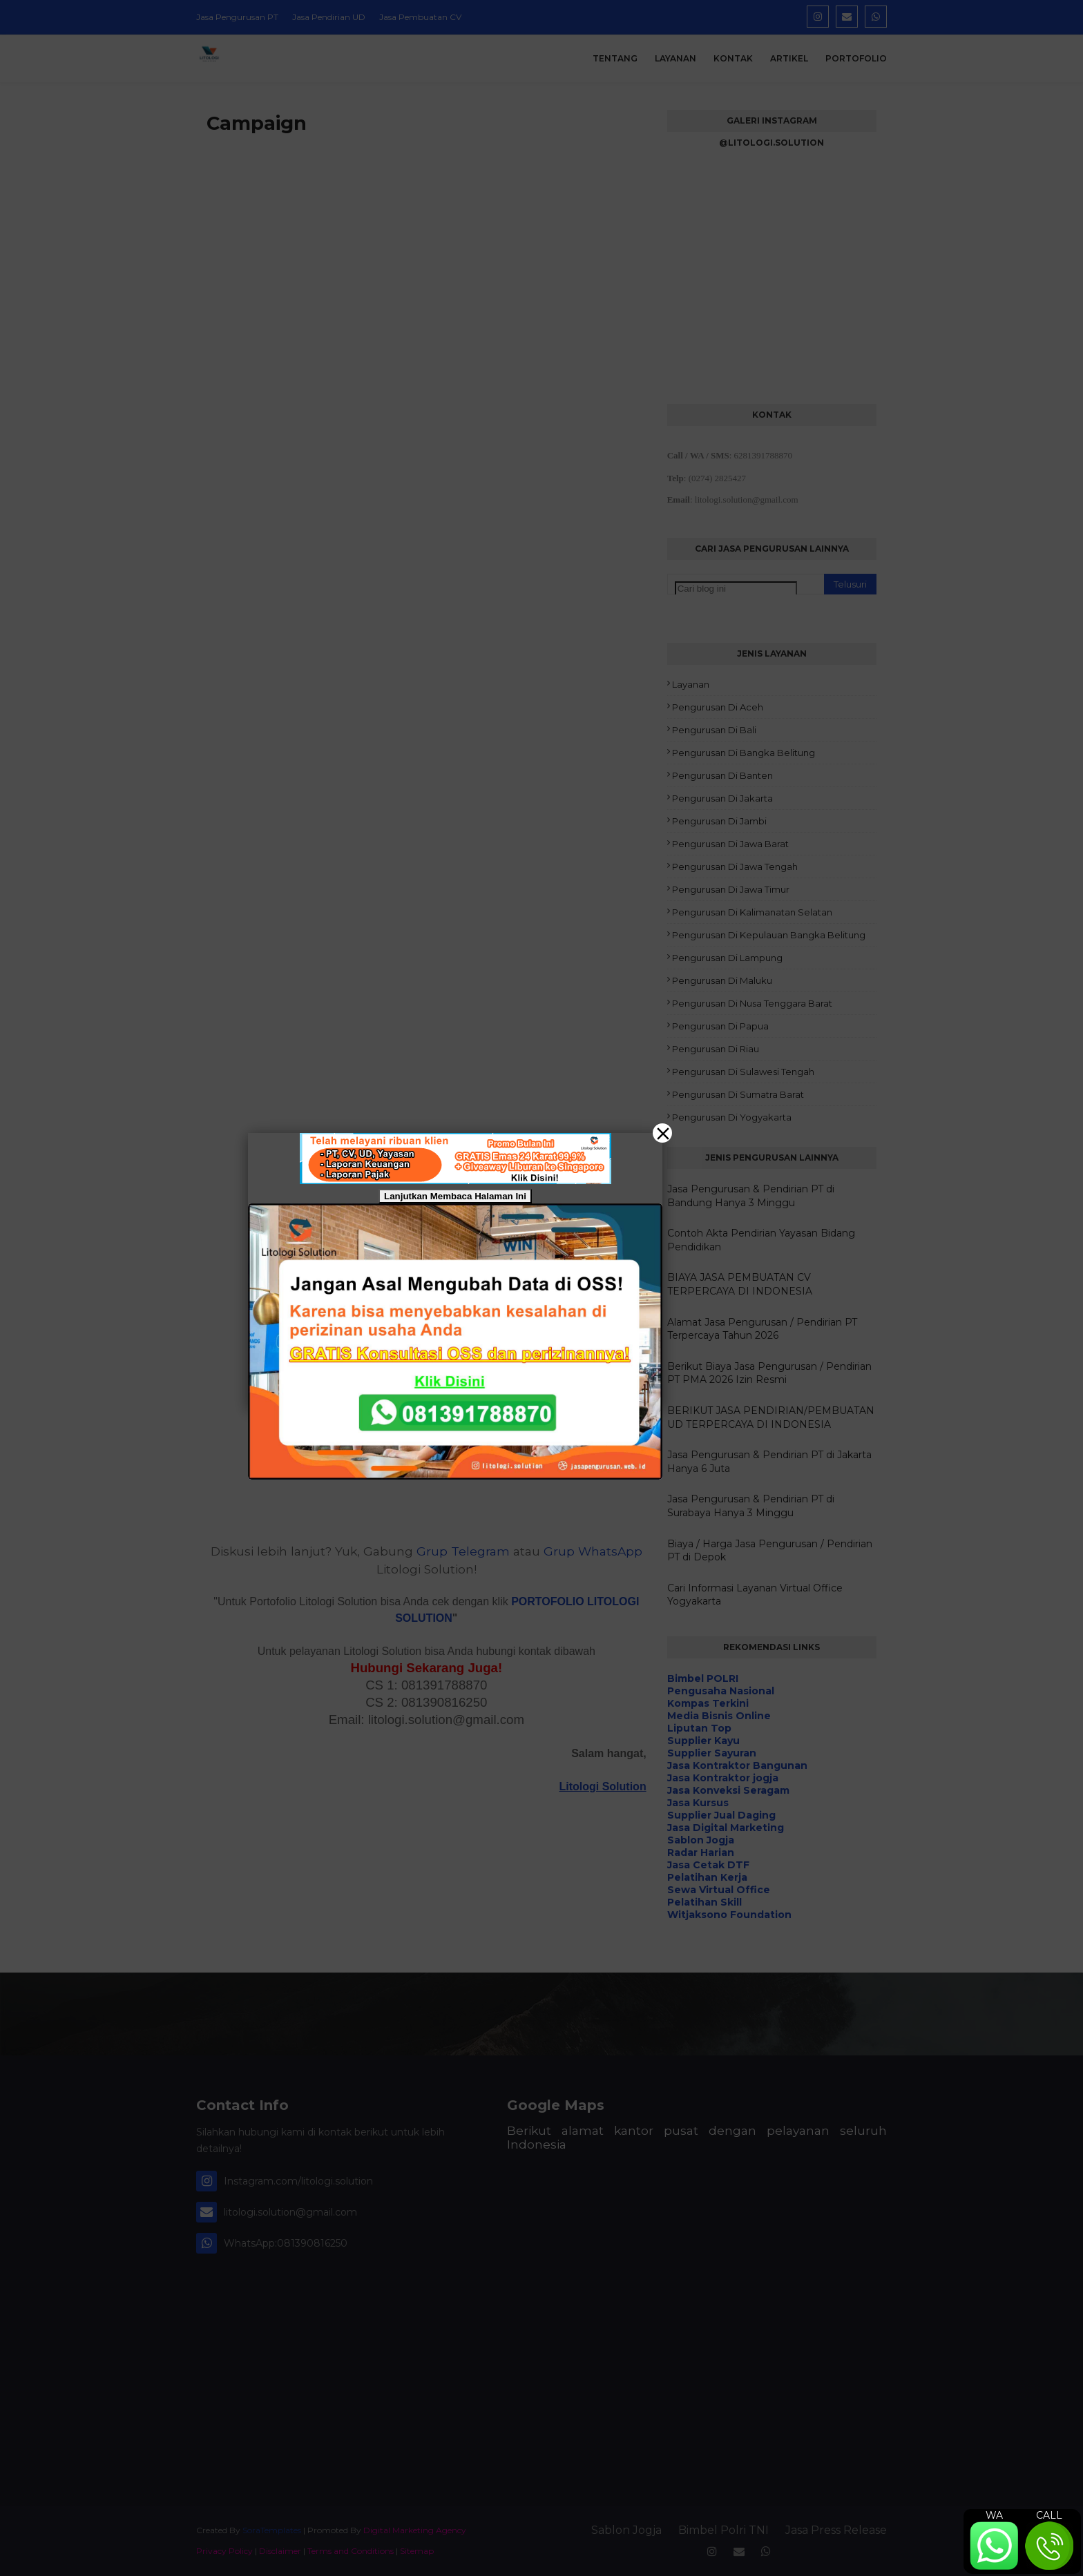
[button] (541, 1288)
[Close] (662, 1133)
